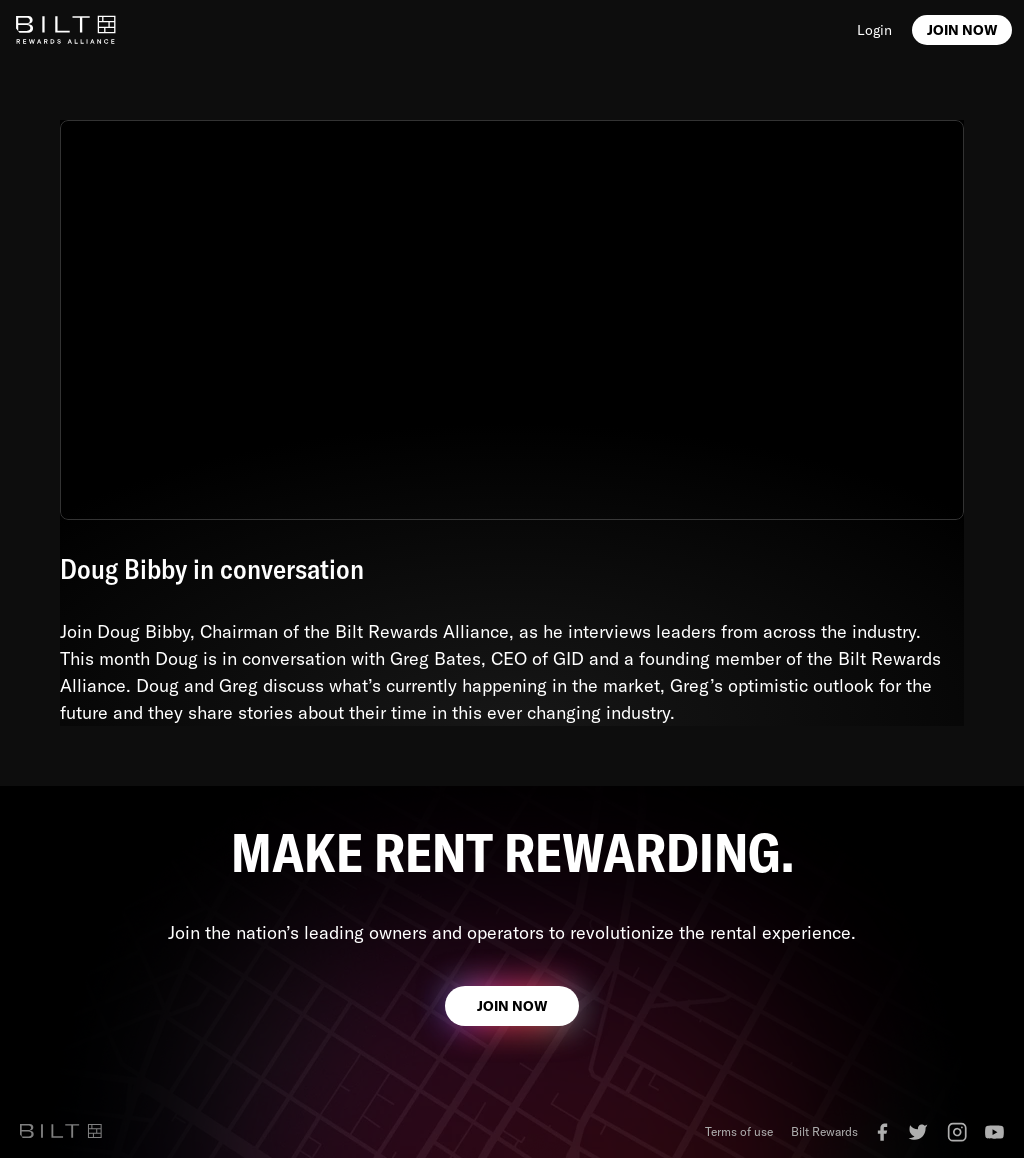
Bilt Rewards (824, 1131)
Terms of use (739, 1131)
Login (874, 30)
